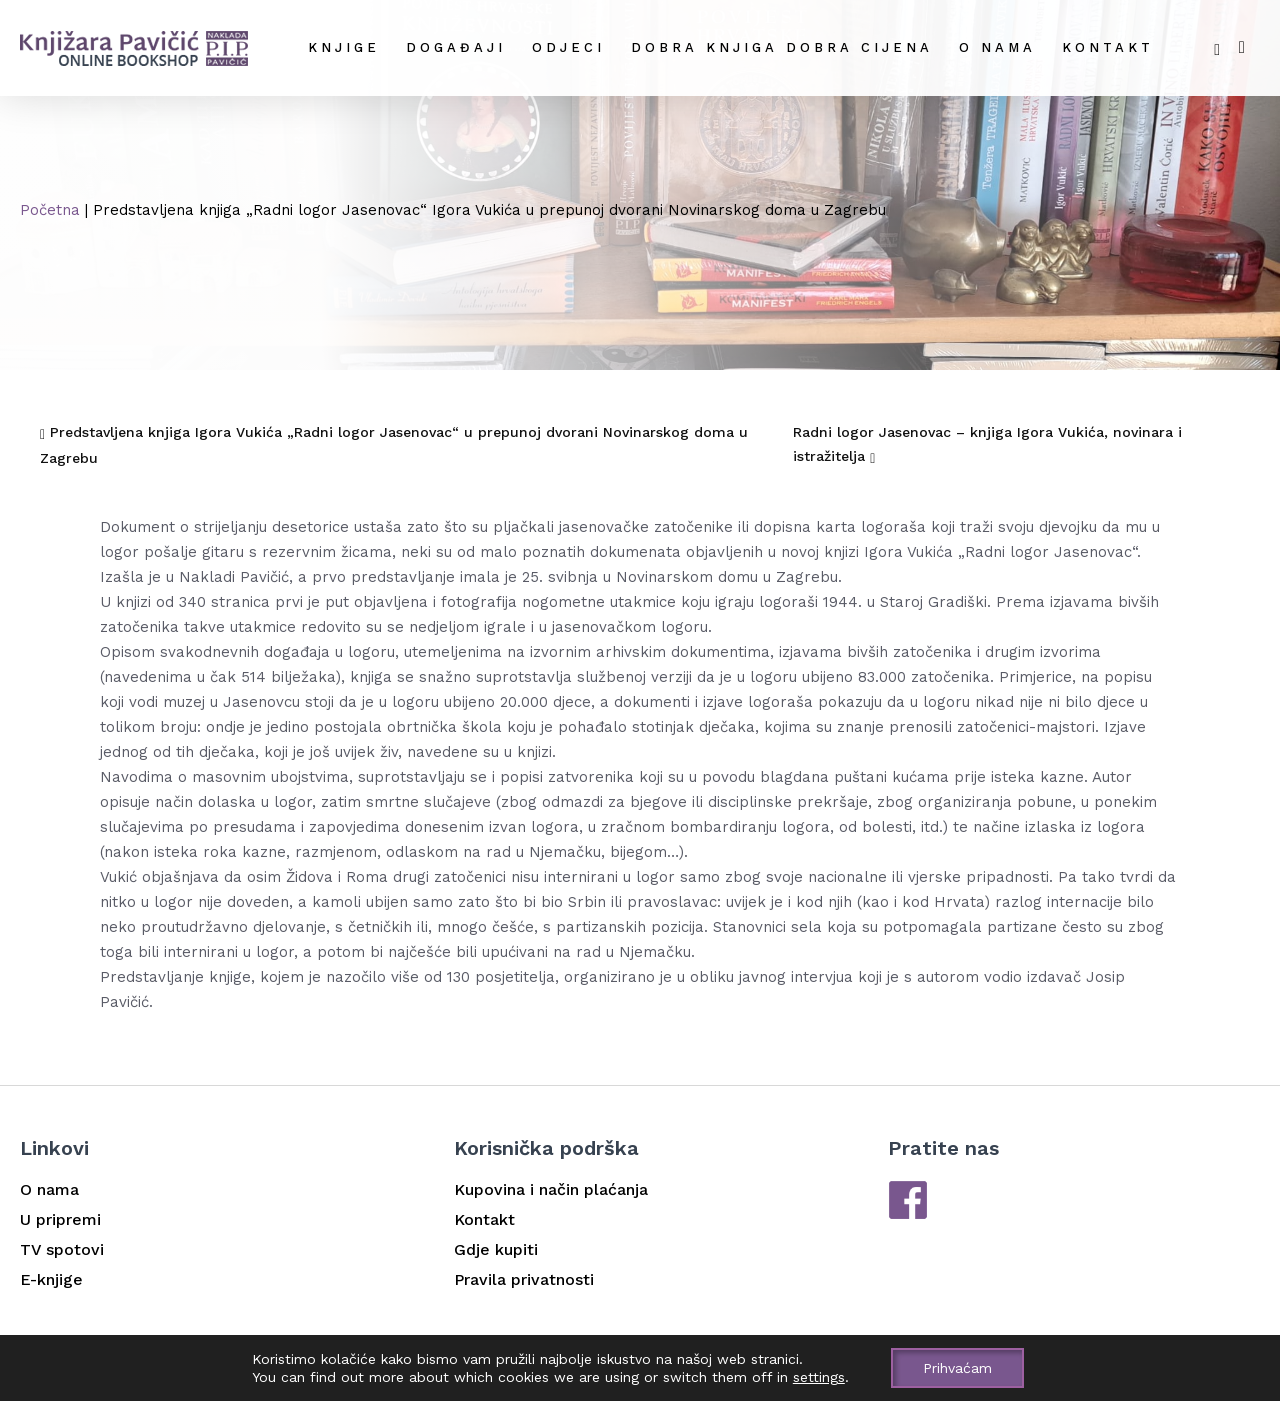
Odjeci (568, 47)
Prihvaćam (957, 1368)
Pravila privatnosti (524, 1279)
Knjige (344, 47)
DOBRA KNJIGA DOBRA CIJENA (782, 47)
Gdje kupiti (496, 1249)
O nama (997, 47)
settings (819, 1377)
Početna (50, 210)
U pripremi (60, 1219)
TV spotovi (62, 1249)
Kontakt (1108, 47)
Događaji (456, 47)
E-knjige (51, 1279)
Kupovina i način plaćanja (551, 1189)
